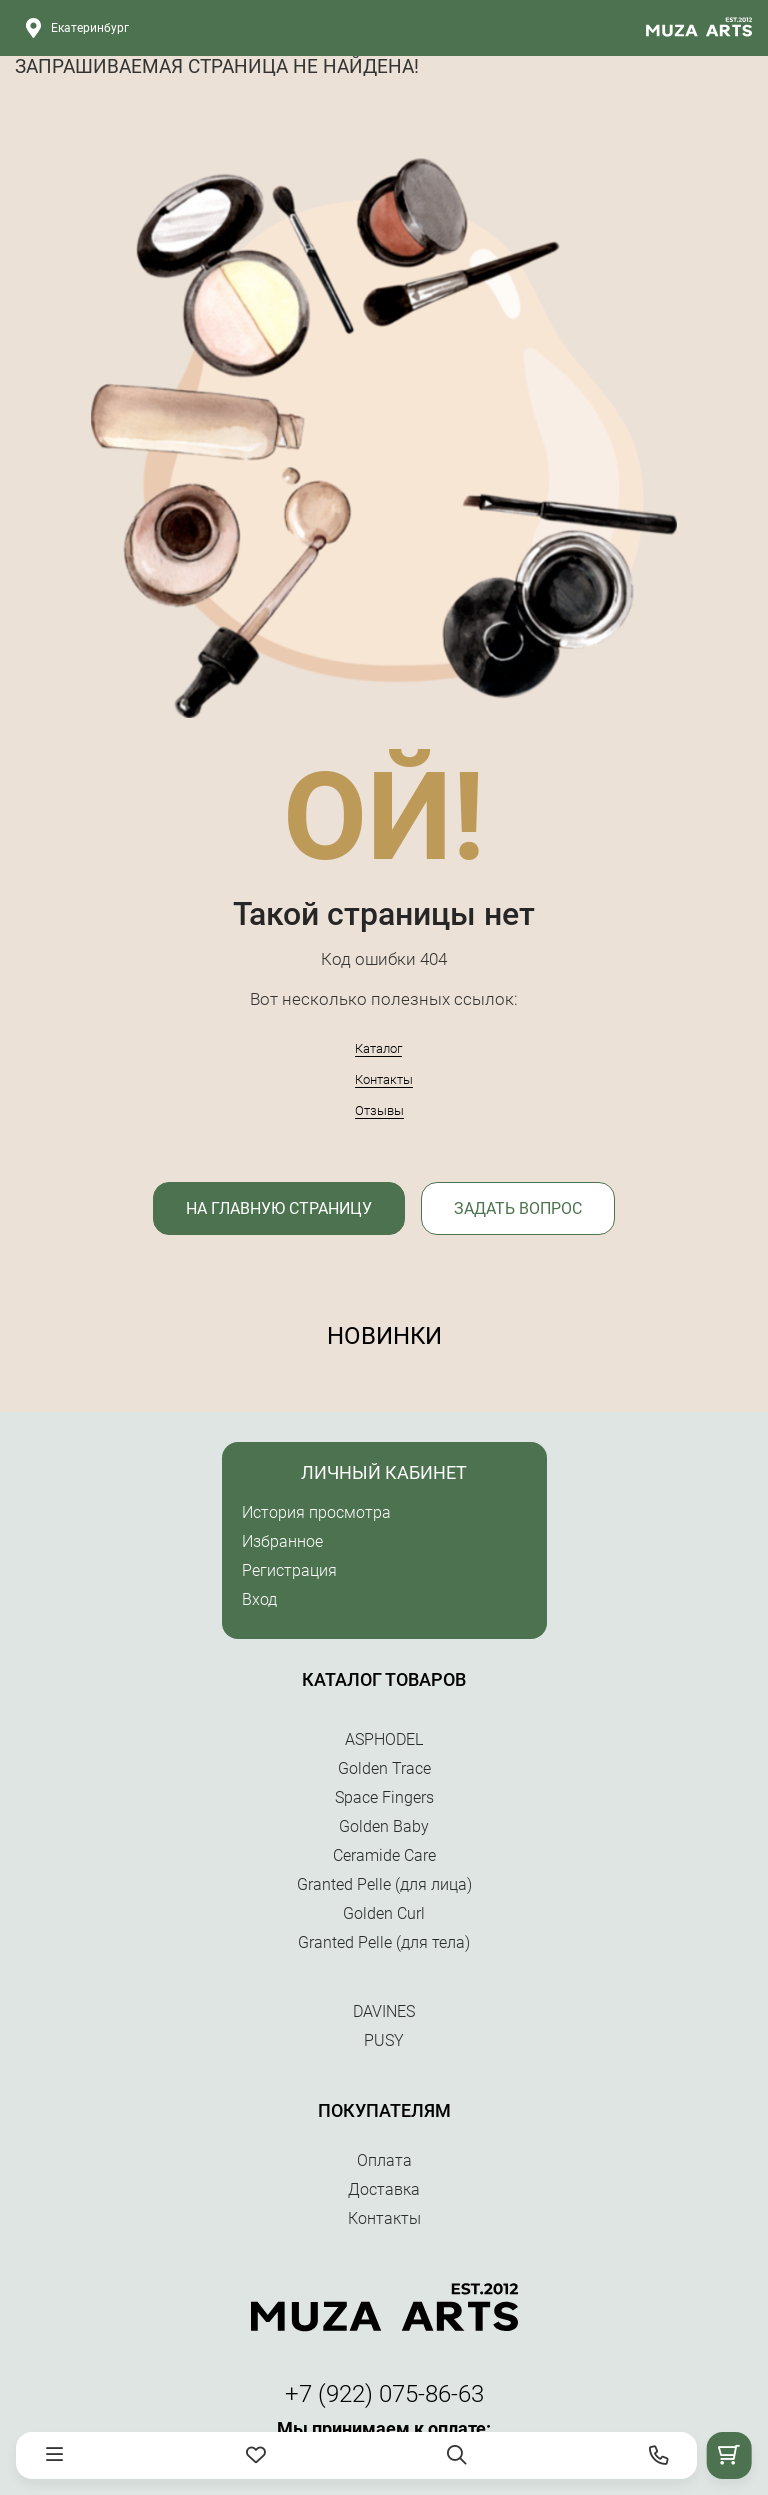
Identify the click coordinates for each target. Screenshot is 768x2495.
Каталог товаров (384, 1679)
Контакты (384, 1079)
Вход (259, 1599)
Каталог (378, 1048)
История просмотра (316, 1512)
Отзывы (379, 1110)
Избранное (282, 1541)
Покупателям (384, 2110)
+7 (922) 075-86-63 (384, 2394)
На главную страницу (279, 1208)
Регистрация (289, 1570)
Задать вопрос (518, 1208)
